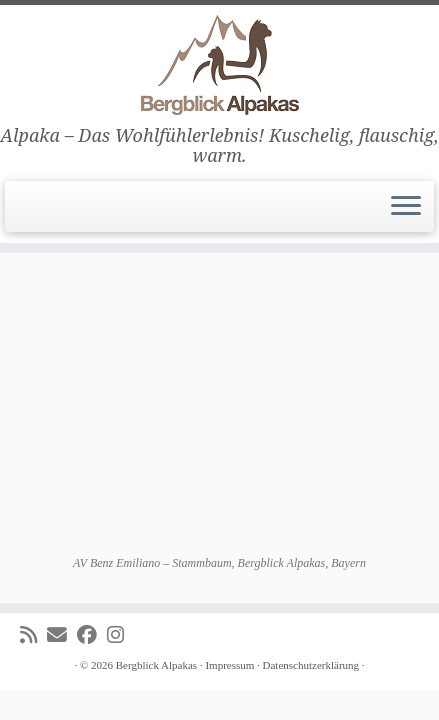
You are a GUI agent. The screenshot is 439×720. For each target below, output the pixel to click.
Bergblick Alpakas (156, 665)
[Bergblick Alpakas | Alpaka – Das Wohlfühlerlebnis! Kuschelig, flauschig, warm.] (219, 65)
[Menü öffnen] (406, 207)
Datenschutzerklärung (311, 665)
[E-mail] (62, 635)
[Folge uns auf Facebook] (92, 635)
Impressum (229, 665)
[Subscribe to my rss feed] (33, 635)
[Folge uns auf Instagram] (120, 635)
